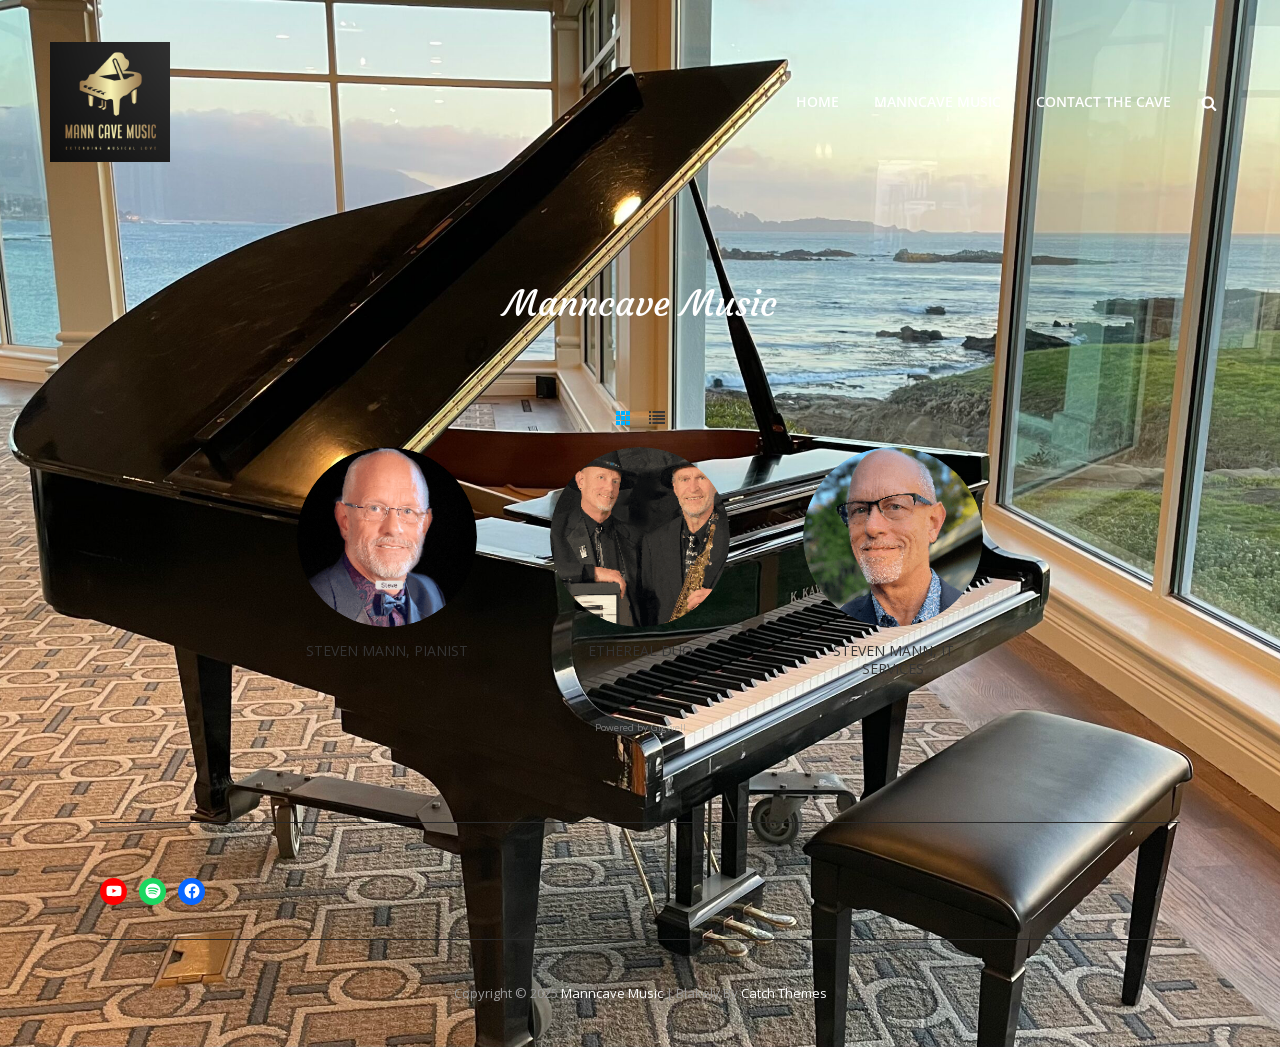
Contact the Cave (1103, 101)
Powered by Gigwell (640, 727)
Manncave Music (937, 101)
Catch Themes (784, 993)
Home (817, 101)
